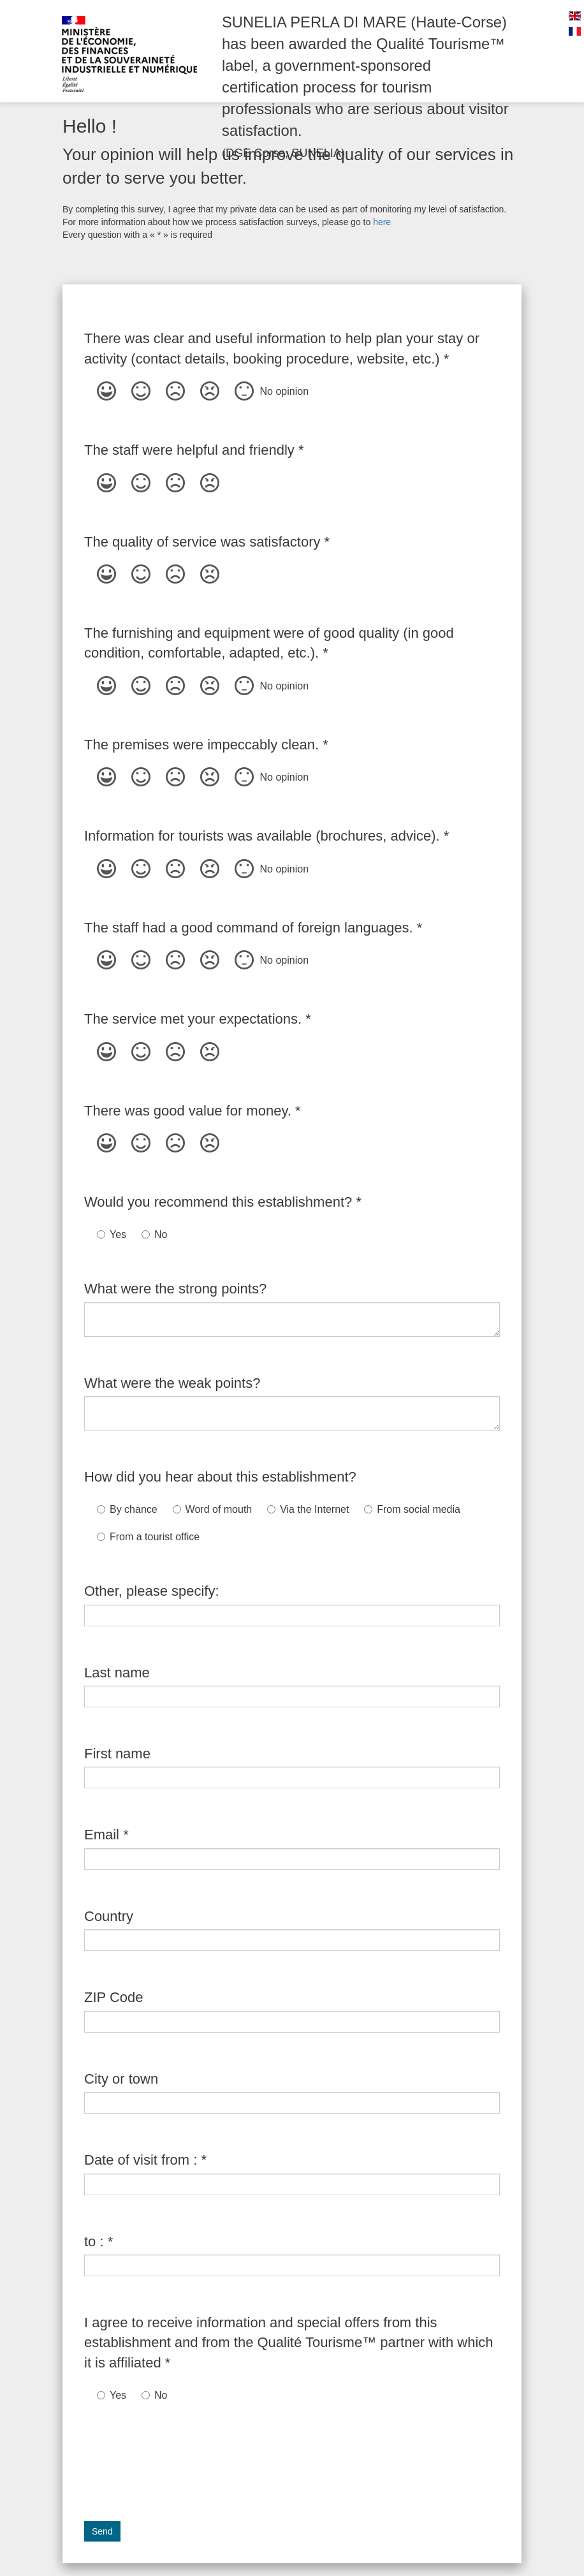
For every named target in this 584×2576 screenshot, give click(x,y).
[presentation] (181, 2455)
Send (102, 2531)
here (382, 222)
